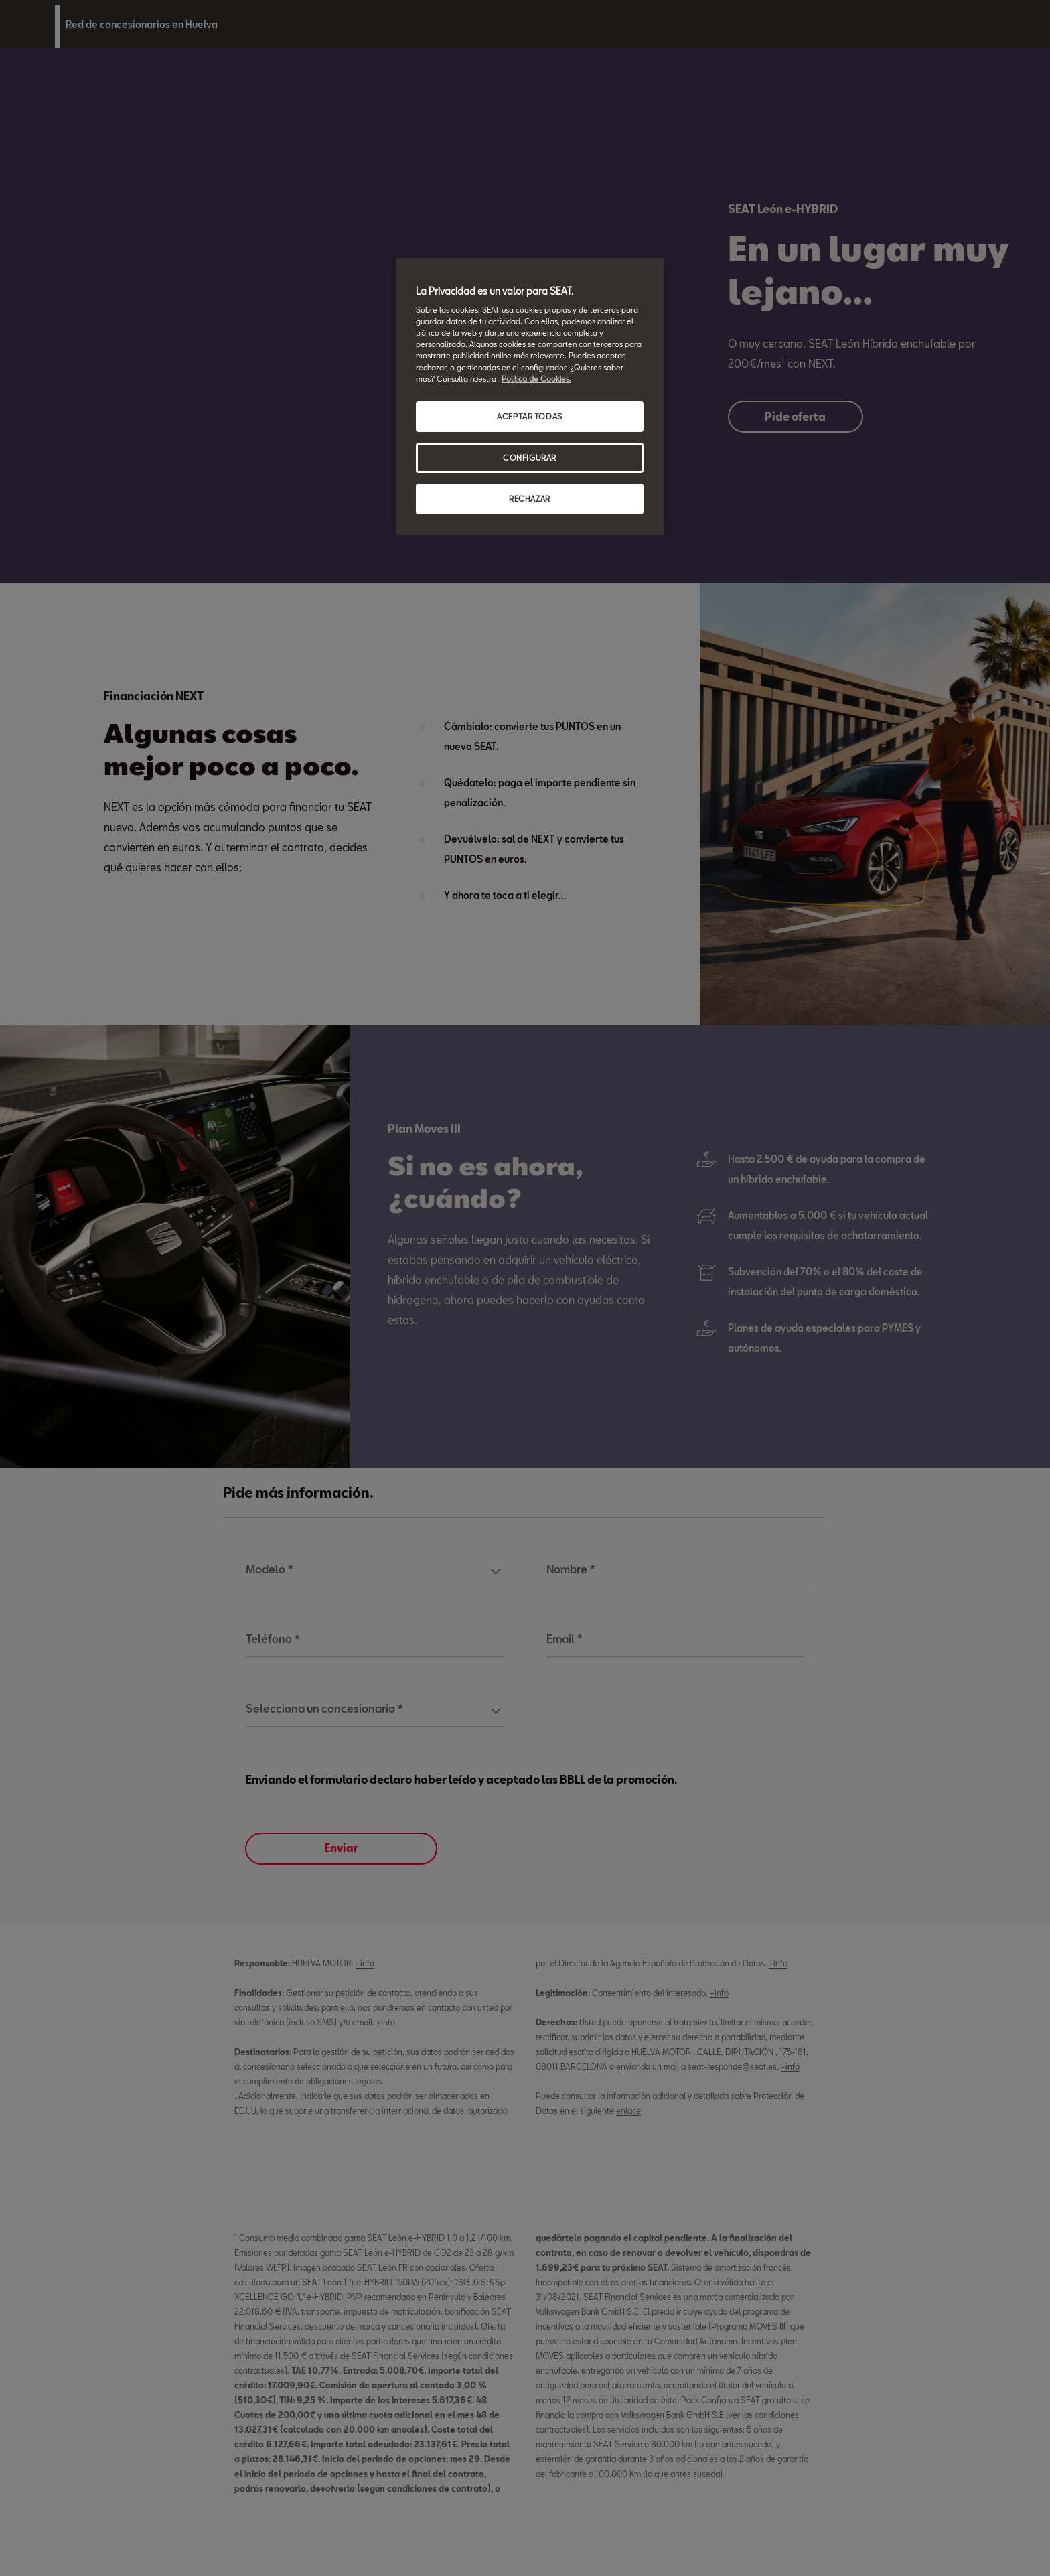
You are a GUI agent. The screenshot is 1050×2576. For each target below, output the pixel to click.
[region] (530, 397)
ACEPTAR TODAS (529, 416)
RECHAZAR (529, 498)
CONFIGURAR (529, 457)
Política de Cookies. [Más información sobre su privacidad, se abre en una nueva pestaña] (536, 378)
